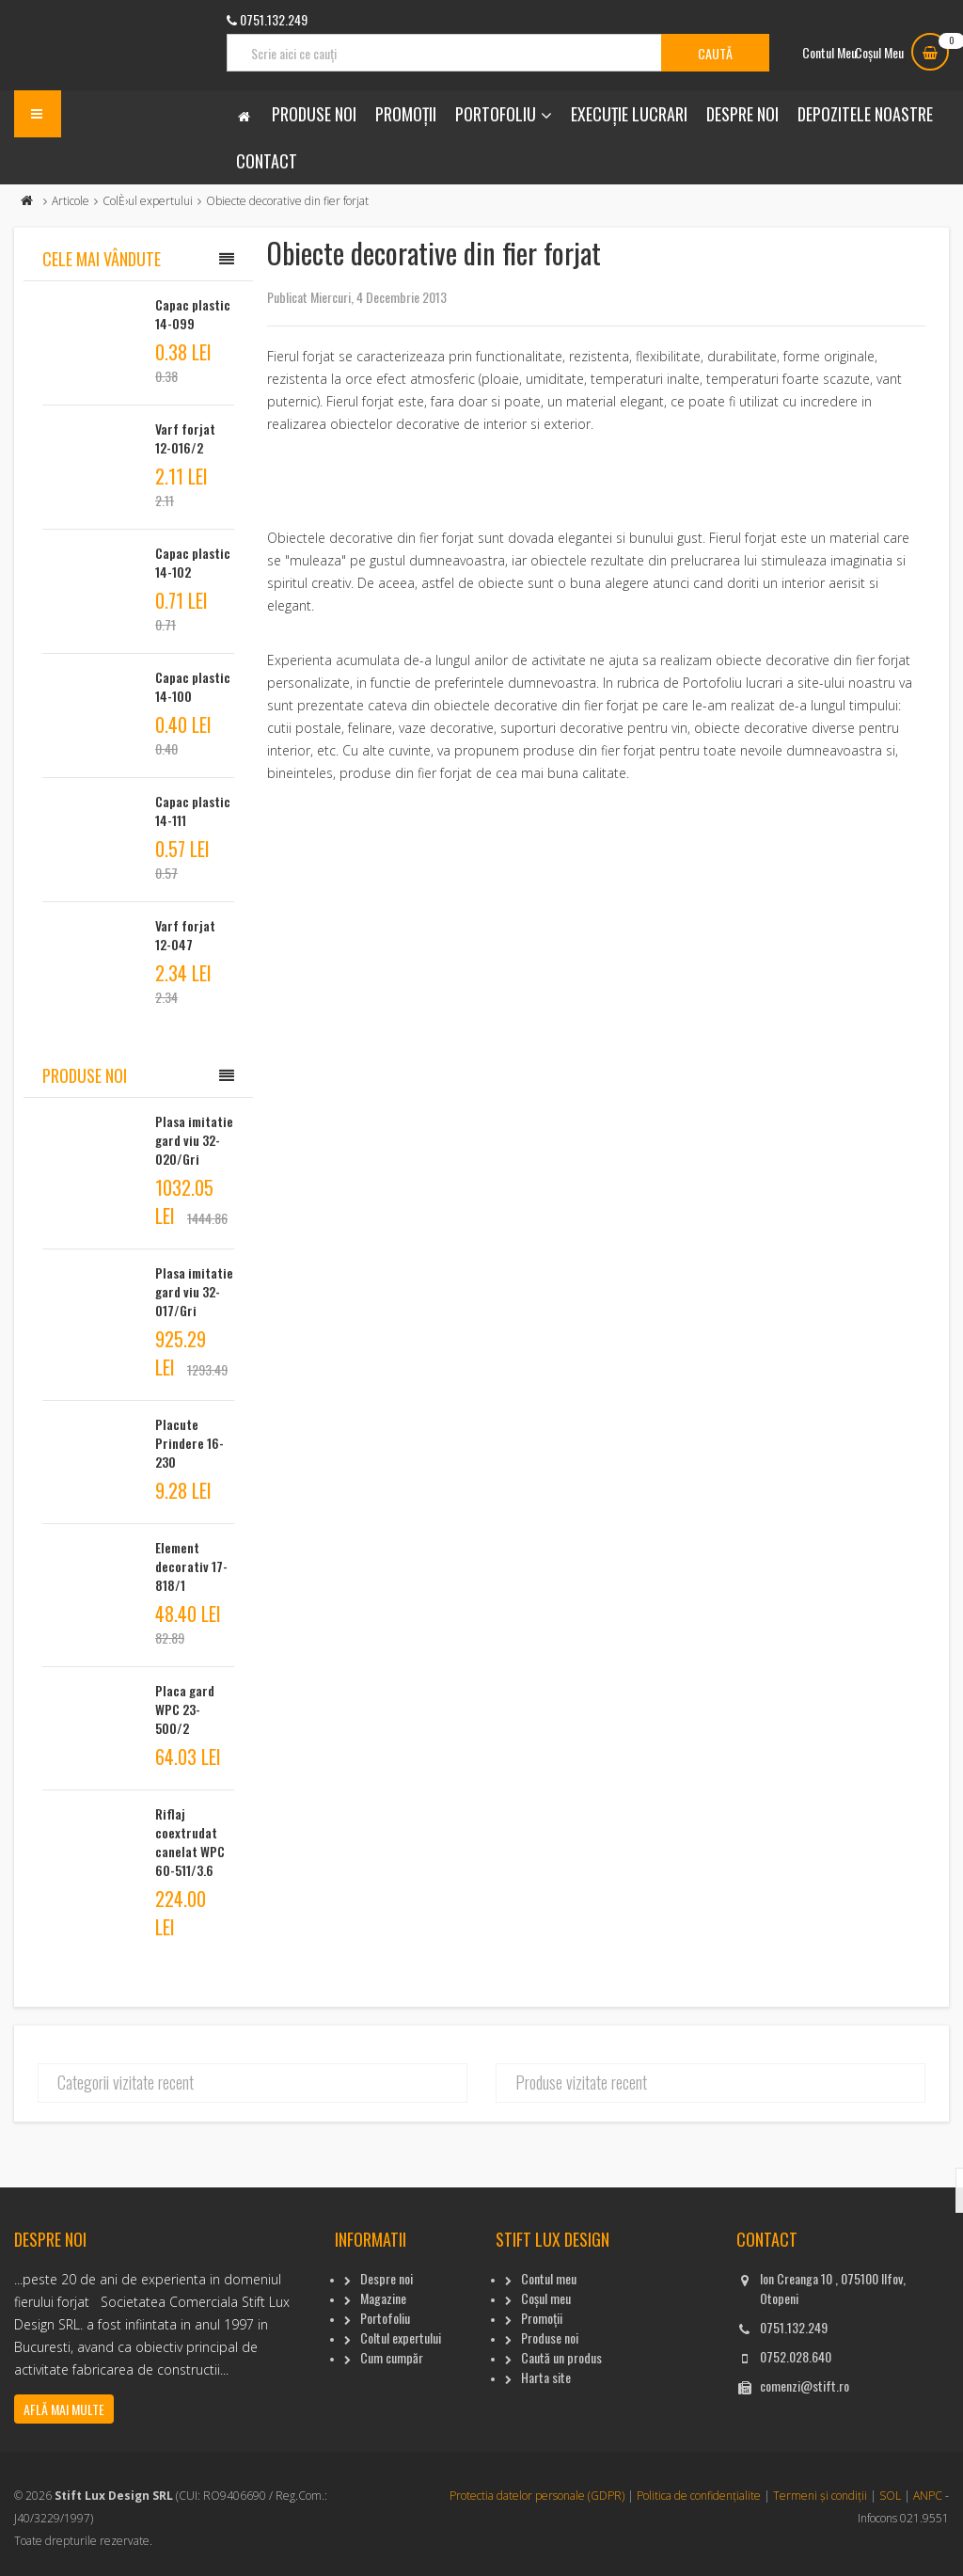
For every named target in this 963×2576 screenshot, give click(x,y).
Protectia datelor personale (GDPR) (537, 2496)
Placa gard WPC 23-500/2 (184, 1709)
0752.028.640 (795, 2356)
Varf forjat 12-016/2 (185, 438)
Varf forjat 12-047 (185, 934)
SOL (890, 2496)
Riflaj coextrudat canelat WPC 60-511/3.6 (190, 1842)
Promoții (405, 114)
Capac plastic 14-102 (192, 562)
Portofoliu (495, 114)
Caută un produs (561, 2357)
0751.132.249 (794, 2327)
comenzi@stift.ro (804, 2385)
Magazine (383, 2298)
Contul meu (548, 2278)
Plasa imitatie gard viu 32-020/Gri (194, 1140)
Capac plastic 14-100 (192, 686)
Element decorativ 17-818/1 (191, 1566)
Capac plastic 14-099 (192, 313)
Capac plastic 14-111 (192, 810)
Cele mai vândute (101, 258)
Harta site (546, 2377)
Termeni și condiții (820, 2496)
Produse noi (314, 114)
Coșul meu (546, 2298)
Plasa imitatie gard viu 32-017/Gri (194, 1291)
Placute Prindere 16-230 (189, 1442)
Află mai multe (64, 2409)
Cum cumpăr (391, 2357)
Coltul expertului (400, 2337)
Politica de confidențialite (699, 2496)
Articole (70, 201)
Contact (266, 161)
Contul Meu (829, 52)
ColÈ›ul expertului (148, 201)
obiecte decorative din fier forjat (813, 660)
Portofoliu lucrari (732, 683)
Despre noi (742, 114)
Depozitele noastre (865, 114)
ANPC (927, 2496)
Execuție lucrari (629, 114)
